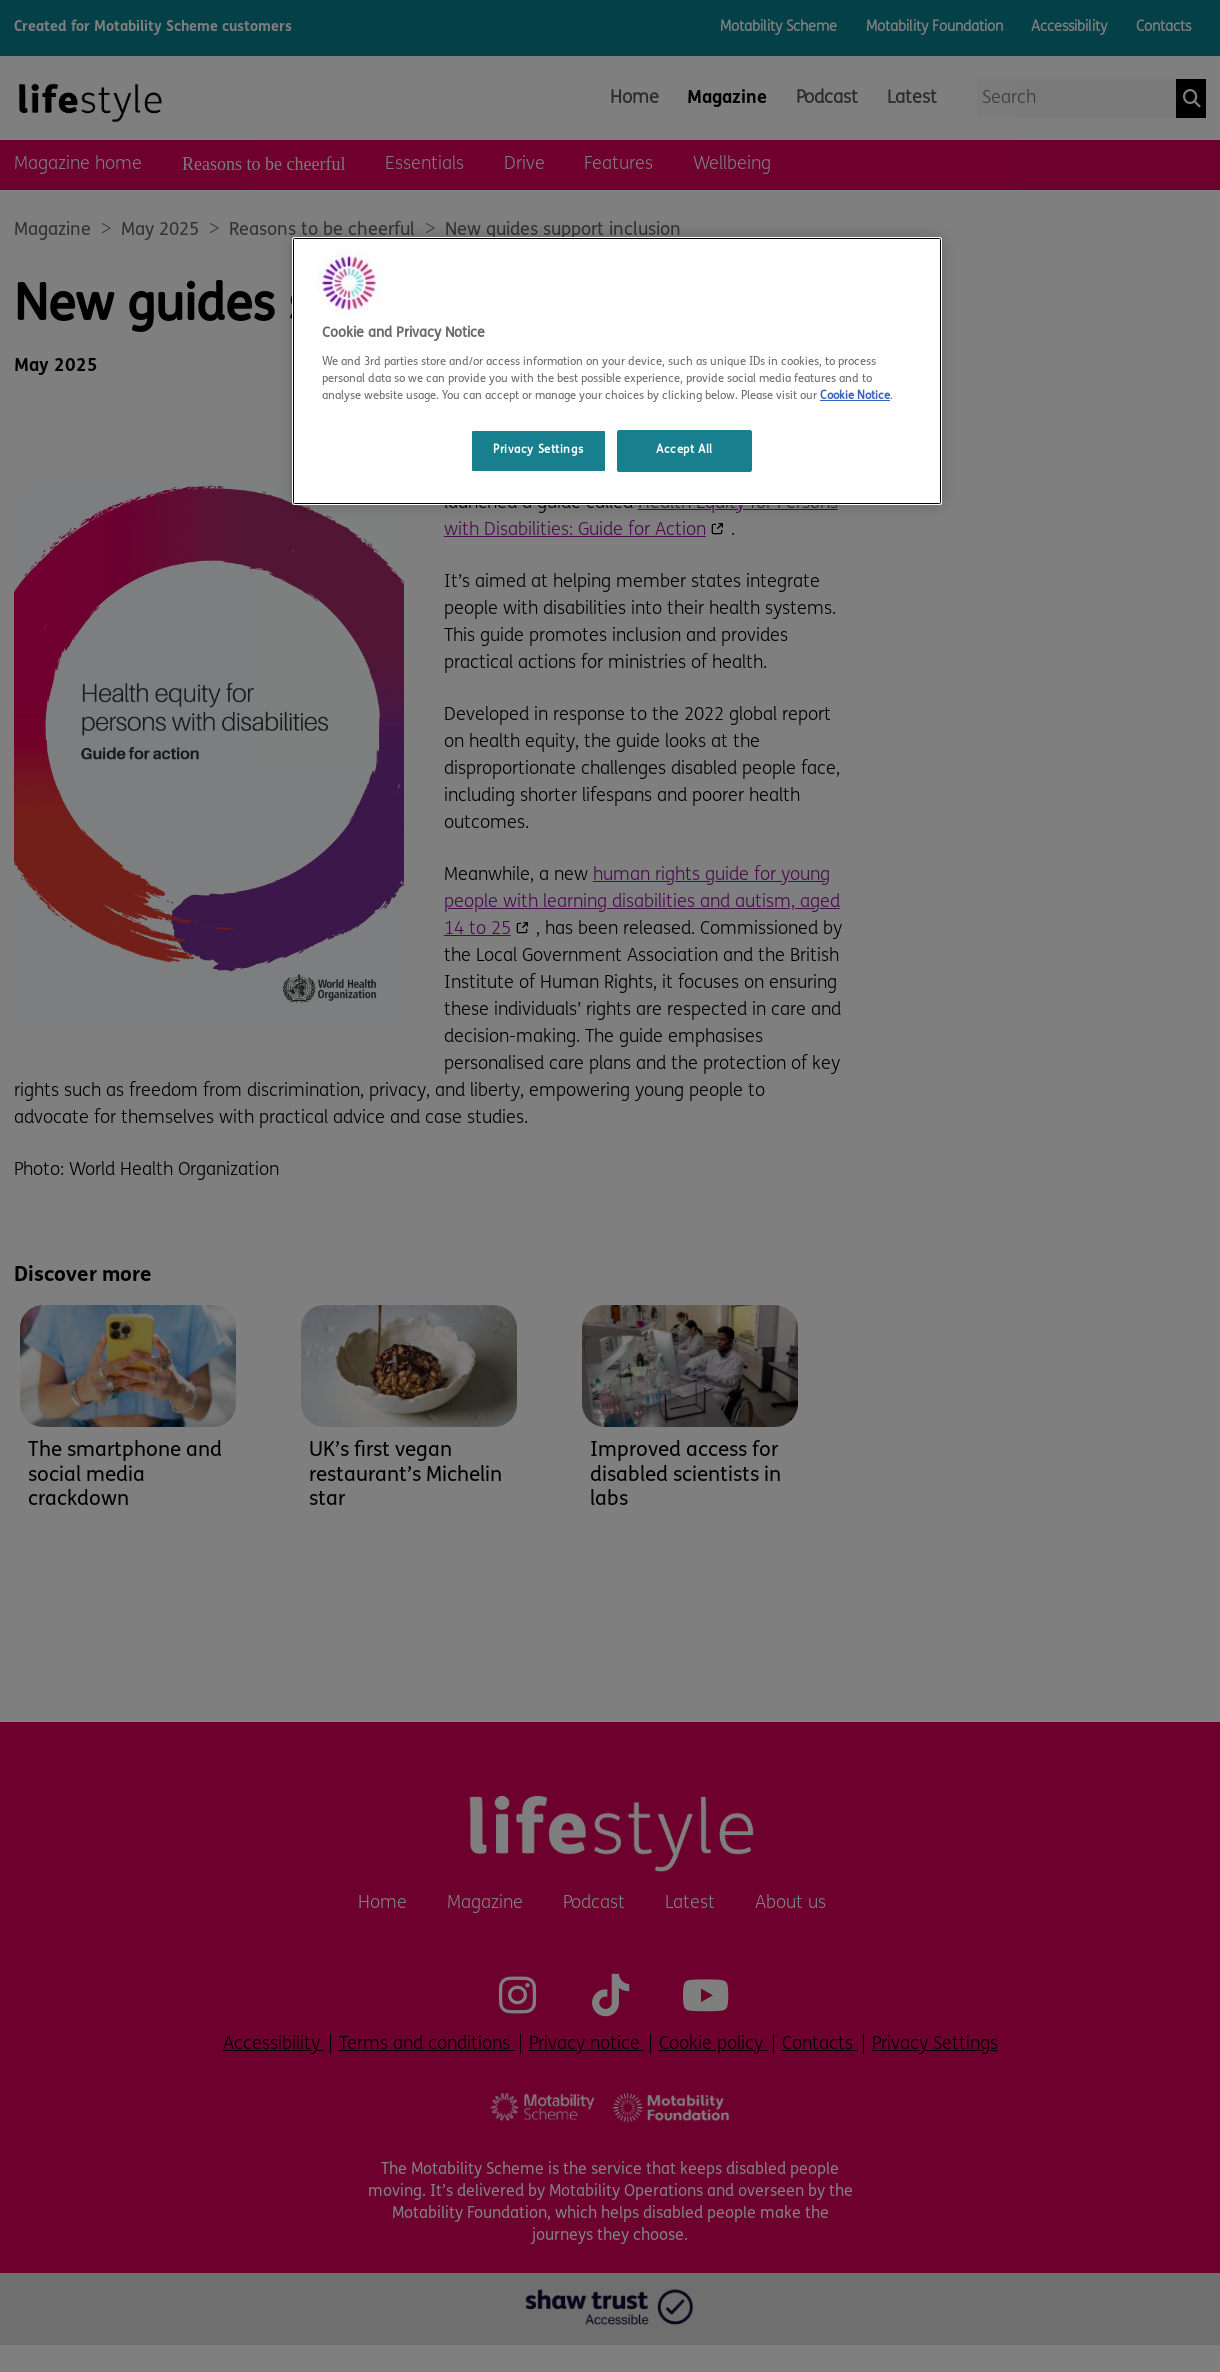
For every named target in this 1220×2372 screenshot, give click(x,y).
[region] (617, 371)
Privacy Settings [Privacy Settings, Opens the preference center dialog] (538, 450)
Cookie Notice (855, 396)
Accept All (684, 450)
